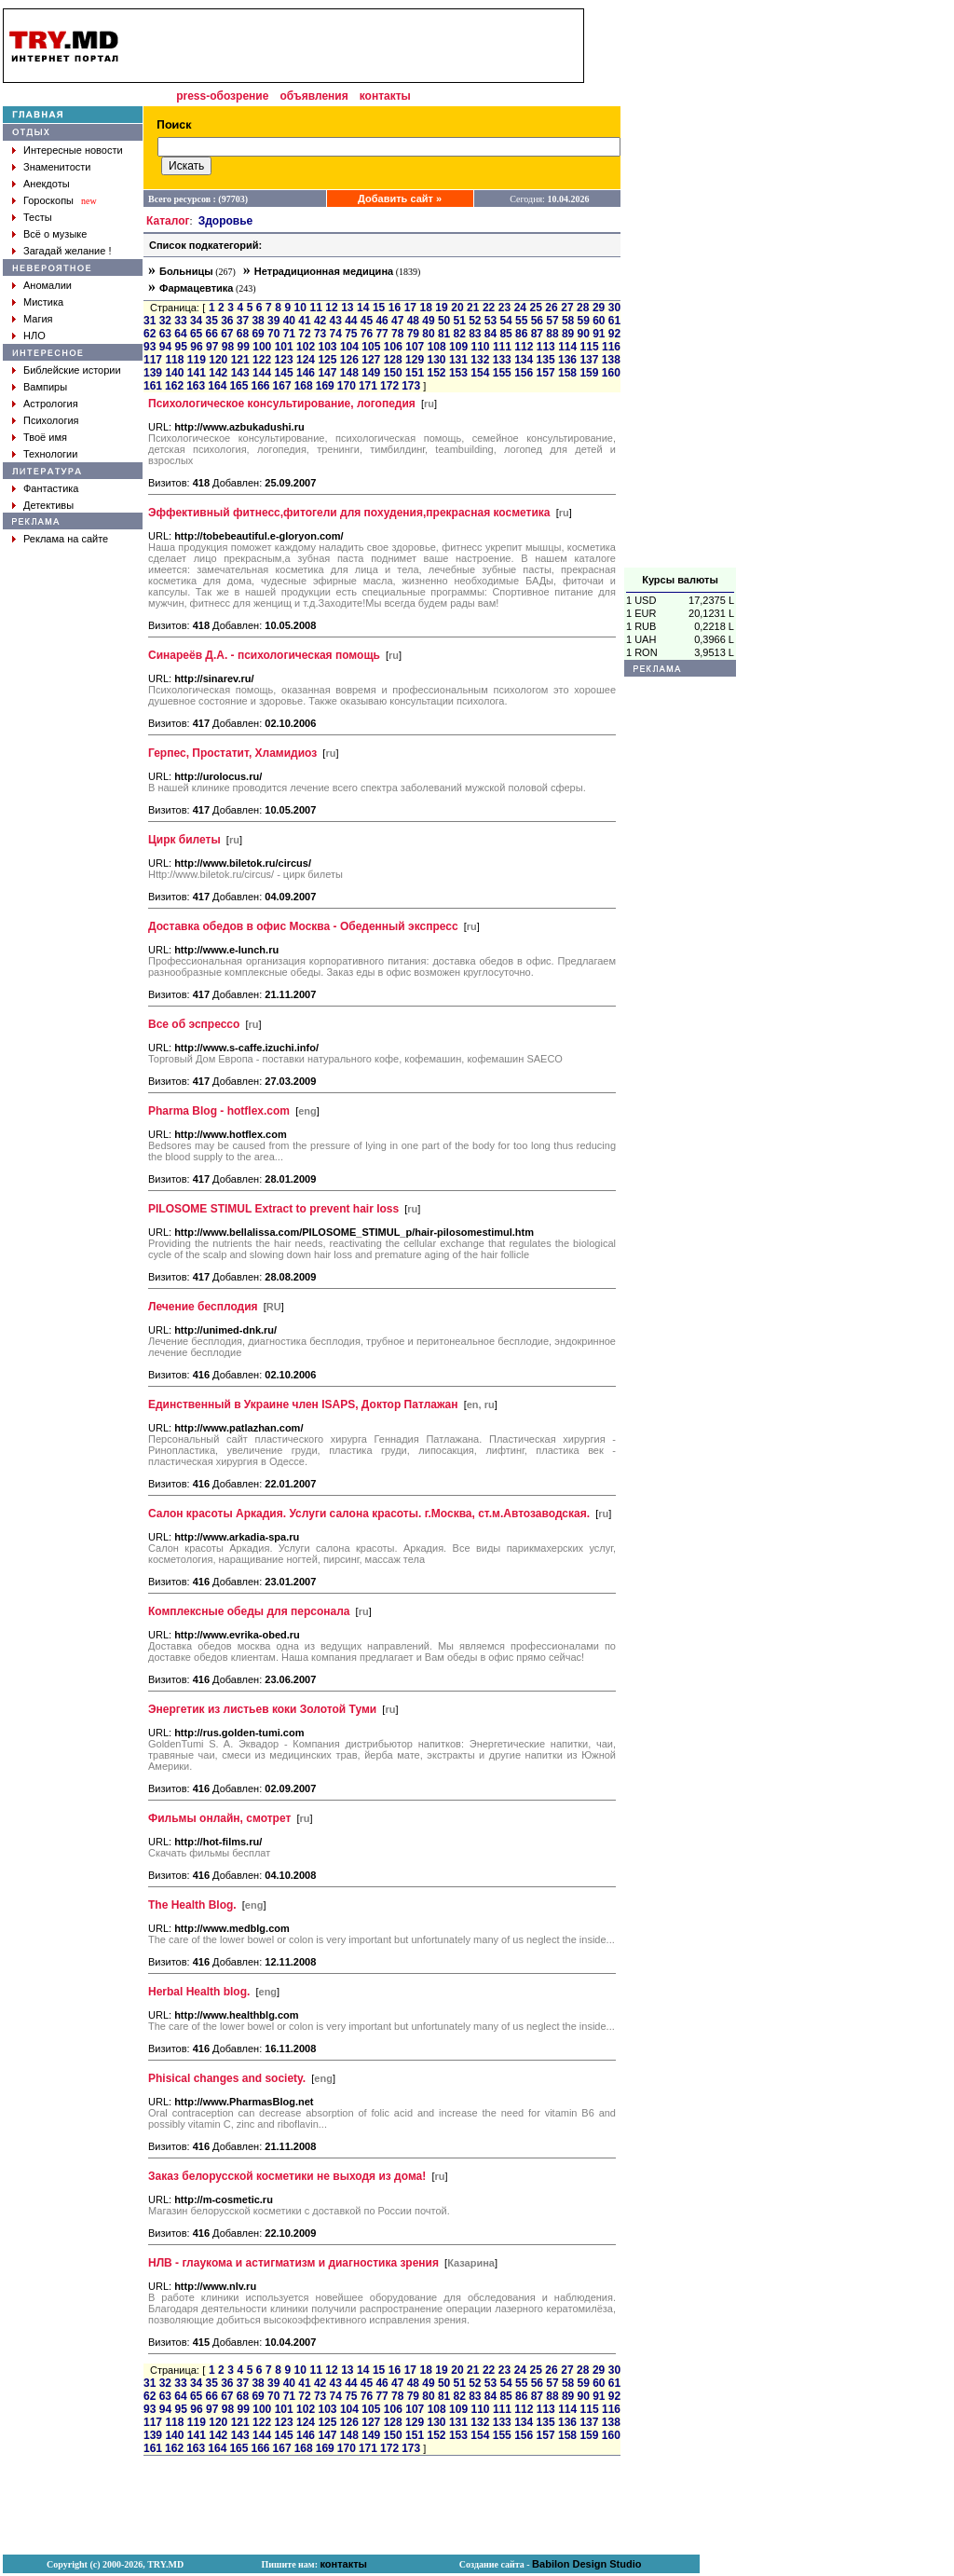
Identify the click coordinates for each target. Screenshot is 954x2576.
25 (536, 307)
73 (320, 333)
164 (217, 385)
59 (584, 320)
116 (611, 346)
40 (289, 320)
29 (599, 307)
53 (490, 320)
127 (370, 359)
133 (502, 359)
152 (436, 372)
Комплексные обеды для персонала (248, 1611)
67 (227, 333)
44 (351, 320)
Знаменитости (56, 166)
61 (614, 320)
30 (614, 307)
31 (149, 320)
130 (436, 359)
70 (273, 333)
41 (304, 320)
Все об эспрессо (193, 1024)
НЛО (34, 335)
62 (149, 333)
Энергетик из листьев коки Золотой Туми (262, 1709)
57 (552, 320)
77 (381, 333)
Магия (38, 318)
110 (479, 346)
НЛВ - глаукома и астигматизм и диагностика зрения (293, 2262)
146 (305, 372)
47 (397, 320)
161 (152, 385)
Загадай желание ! (67, 250)
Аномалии (47, 285)
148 (349, 372)
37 (243, 320)
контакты (385, 96)
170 (346, 385)
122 (261, 359)
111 (502, 346)
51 (460, 320)
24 (520, 307)
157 (546, 372)
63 (165, 333)
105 (370, 346)
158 (567, 372)
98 (228, 346)
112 (523, 346)
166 (260, 385)
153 (458, 372)
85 (505, 333)
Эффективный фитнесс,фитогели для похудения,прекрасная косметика (349, 512)
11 (315, 307)
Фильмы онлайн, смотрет (219, 1818)
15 (379, 307)
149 (370, 372)
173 (411, 385)
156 (523, 372)
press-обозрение (222, 96)
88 (552, 333)
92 (614, 333)
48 (413, 320)
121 (240, 359)
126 (349, 359)
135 (546, 359)
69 (258, 333)
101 (284, 346)
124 (305, 359)
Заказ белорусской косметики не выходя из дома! (287, 2176)
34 (196, 320)
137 (588, 359)
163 (195, 385)
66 (212, 333)
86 (521, 333)
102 (305, 346)
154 (479, 372)
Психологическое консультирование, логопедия (282, 403)
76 (367, 333)
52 (475, 320)
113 (546, 346)
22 (489, 307)
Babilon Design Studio (586, 2563)
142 (218, 372)
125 (327, 359)
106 (393, 346)
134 (523, 359)
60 (599, 320)
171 (368, 385)
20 (457, 307)
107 (414, 346)
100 (261, 346)
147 (327, 372)
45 (367, 320)
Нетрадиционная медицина (323, 271)
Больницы (186, 271)
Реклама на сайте (65, 538)
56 (537, 320)
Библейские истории (72, 370)
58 (568, 320)
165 (238, 385)
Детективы (48, 505)
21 (473, 307)
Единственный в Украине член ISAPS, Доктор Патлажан (303, 1404)
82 (460, 333)
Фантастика (50, 488)
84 (490, 333)
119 (196, 359)
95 (181, 346)
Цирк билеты (184, 839)
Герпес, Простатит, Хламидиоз (232, 753)
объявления (313, 96)
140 (174, 372)
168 (303, 385)
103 (328, 346)
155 (502, 372)
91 (599, 333)
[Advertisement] (680, 288)
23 (504, 307)
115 (589, 346)
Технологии (50, 453)
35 (212, 320)
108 (437, 346)
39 (273, 320)
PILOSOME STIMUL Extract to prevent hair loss (273, 1208)
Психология (51, 420)
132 (479, 359)
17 (410, 307)
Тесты (37, 217)
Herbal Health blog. (199, 1991)
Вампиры (45, 386)
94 (165, 346)
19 (441, 307)
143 (240, 372)
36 (227, 320)
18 (425, 307)
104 (349, 346)
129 (414, 359)
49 (428, 320)
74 (336, 333)
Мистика (43, 302)
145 (284, 372)
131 (458, 359)
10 (300, 307)
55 (521, 320)
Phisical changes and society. (227, 2078)
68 (243, 333)
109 (458, 346)
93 (149, 346)
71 (289, 333)
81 (444, 333)
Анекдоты (46, 183)
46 (381, 320)
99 (244, 346)
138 (611, 359)
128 (393, 359)
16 (394, 307)
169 (325, 385)
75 (351, 333)
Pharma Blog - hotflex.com (219, 1110)
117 (152, 359)
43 (336, 320)
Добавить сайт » (400, 198)
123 (284, 359)
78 (397, 333)
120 (218, 359)
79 (413, 333)
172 (389, 385)
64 (180, 333)
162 (174, 385)
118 (174, 359)
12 (331, 307)
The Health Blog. (192, 1904)
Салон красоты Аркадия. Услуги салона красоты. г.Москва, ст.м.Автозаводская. (369, 1513)
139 (152, 372)
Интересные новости (73, 150)
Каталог (168, 220)
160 (611, 372)
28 (583, 307)
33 (180, 320)
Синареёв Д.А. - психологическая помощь (264, 655)
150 (393, 372)
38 (258, 320)
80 (428, 333)
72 (304, 333)
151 (414, 372)
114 (567, 346)
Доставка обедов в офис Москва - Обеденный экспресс (303, 926)
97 (212, 346)
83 (475, 333)
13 (347, 307)
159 (588, 372)
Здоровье (225, 220)
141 (196, 372)
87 (537, 333)
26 (551, 307)
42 (320, 320)
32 (165, 320)
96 (196, 346)
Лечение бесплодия (203, 1306)
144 (261, 372)
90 (584, 333)
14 (363, 307)
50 (444, 320)
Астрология (50, 403)
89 (568, 333)
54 (505, 320)
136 (567, 359)
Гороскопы (48, 200)
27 (567, 307)
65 (196, 333)
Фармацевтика (196, 288)
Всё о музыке (55, 234)
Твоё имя (45, 437)
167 (282, 385)
